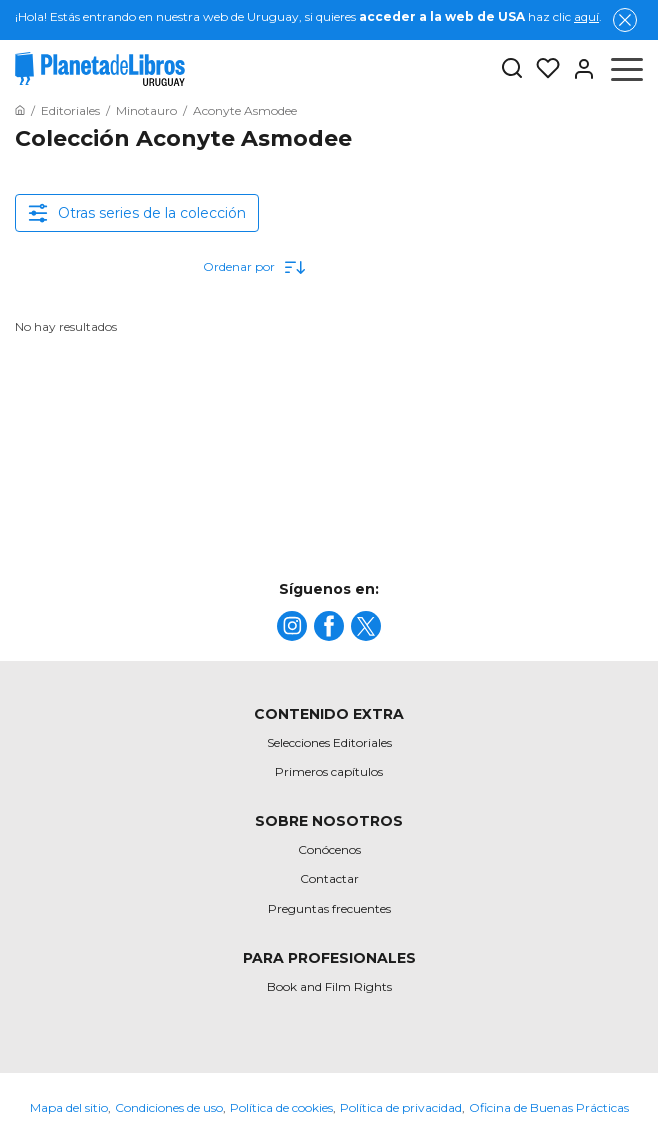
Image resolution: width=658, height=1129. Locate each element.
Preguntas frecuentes (329, 908)
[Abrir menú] (627, 69)
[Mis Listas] (542, 69)
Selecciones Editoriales (329, 742)
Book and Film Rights (329, 986)
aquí (586, 16)
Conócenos (329, 849)
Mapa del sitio (69, 1107)
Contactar (329, 878)
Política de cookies (281, 1107)
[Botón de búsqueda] (512, 69)
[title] (292, 626)
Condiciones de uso (169, 1107)
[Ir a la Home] (20, 110)
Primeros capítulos (329, 771)
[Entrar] (578, 69)
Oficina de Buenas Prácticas (549, 1107)
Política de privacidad (401, 1107)
